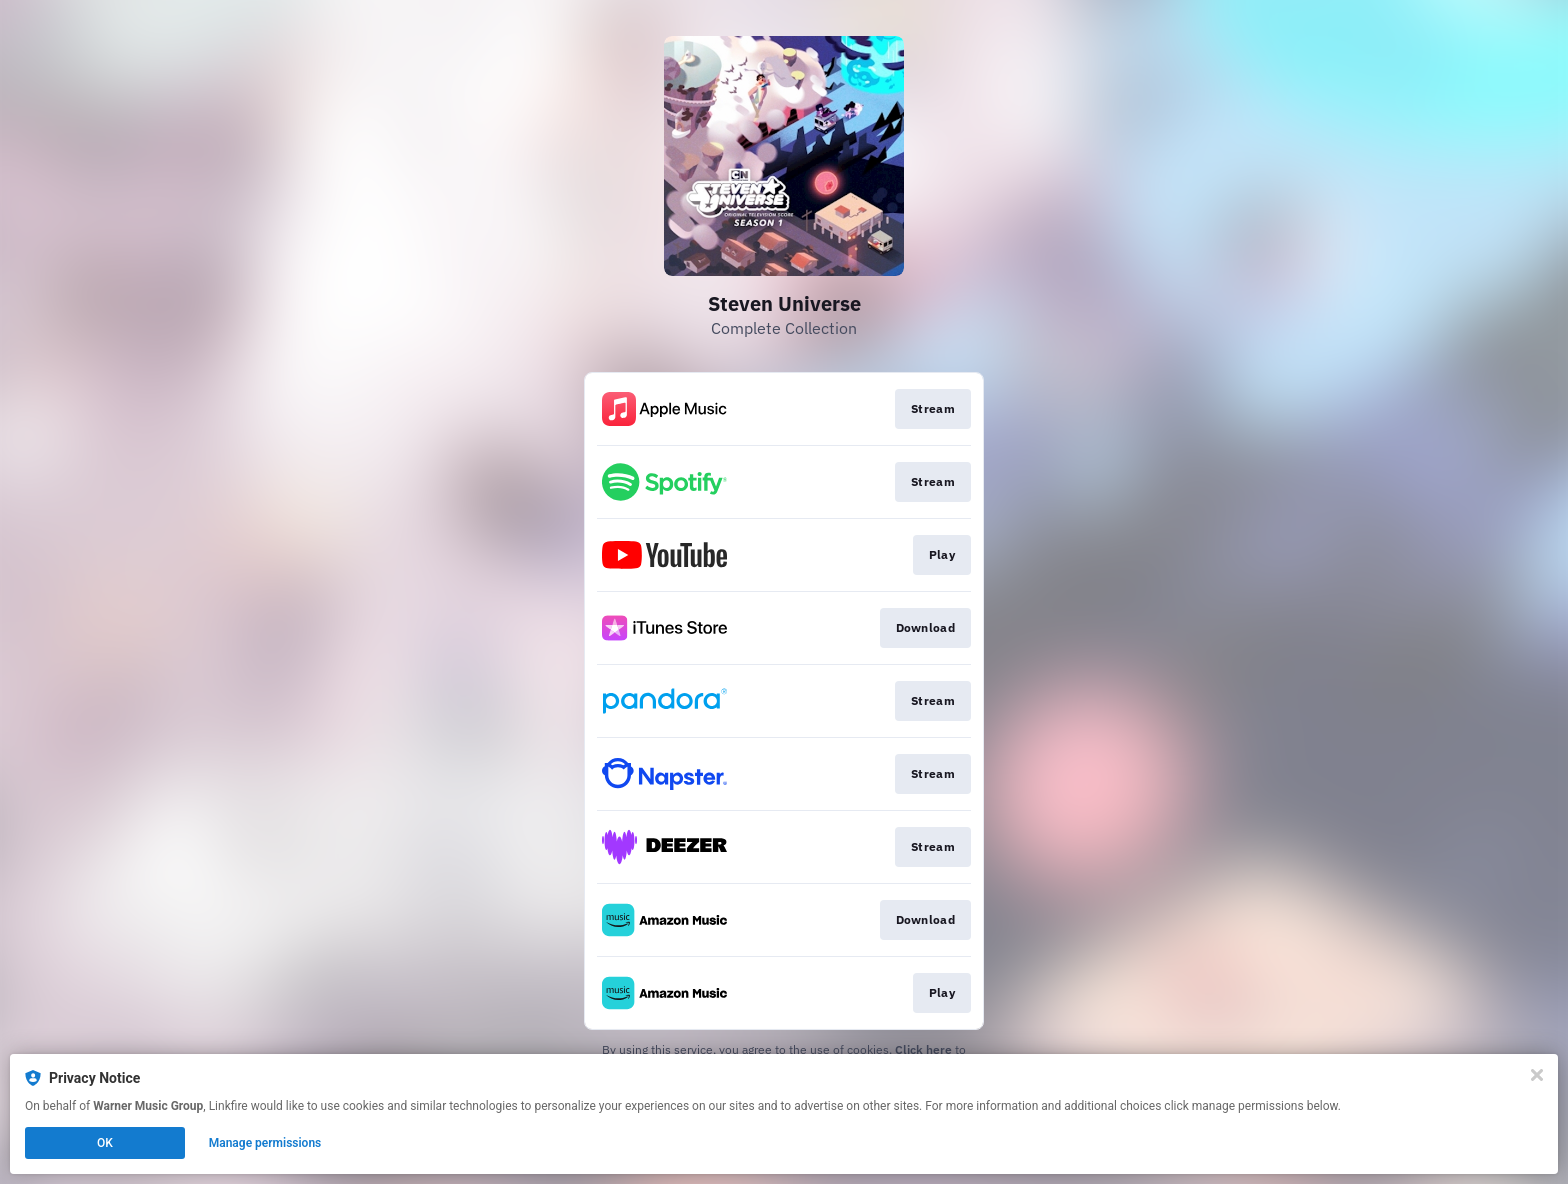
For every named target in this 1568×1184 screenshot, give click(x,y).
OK (105, 1143)
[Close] (1537, 1075)
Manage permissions (265, 1143)
